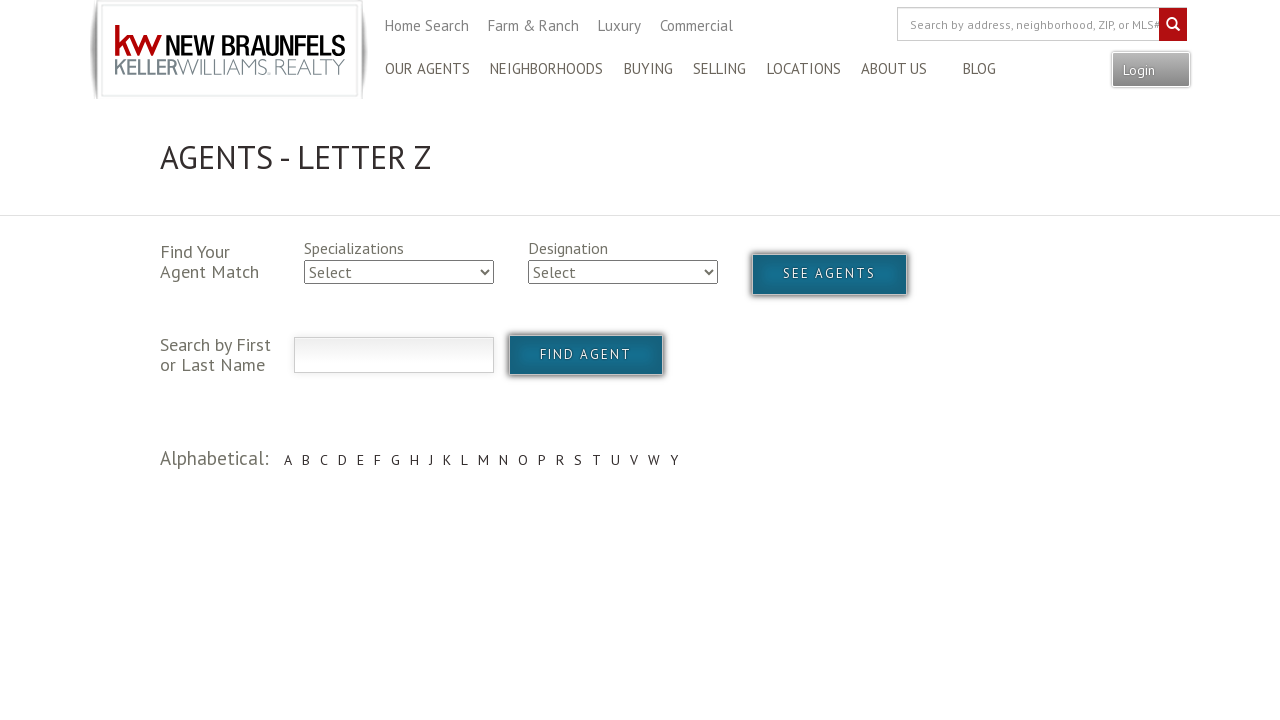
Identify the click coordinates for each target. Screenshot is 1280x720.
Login (1141, 70)
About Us (894, 68)
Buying (648, 68)
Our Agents (427, 68)
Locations (804, 68)
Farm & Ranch (533, 25)
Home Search (427, 25)
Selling (719, 68)
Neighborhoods (546, 68)
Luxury (619, 25)
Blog (979, 68)
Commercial (696, 25)
